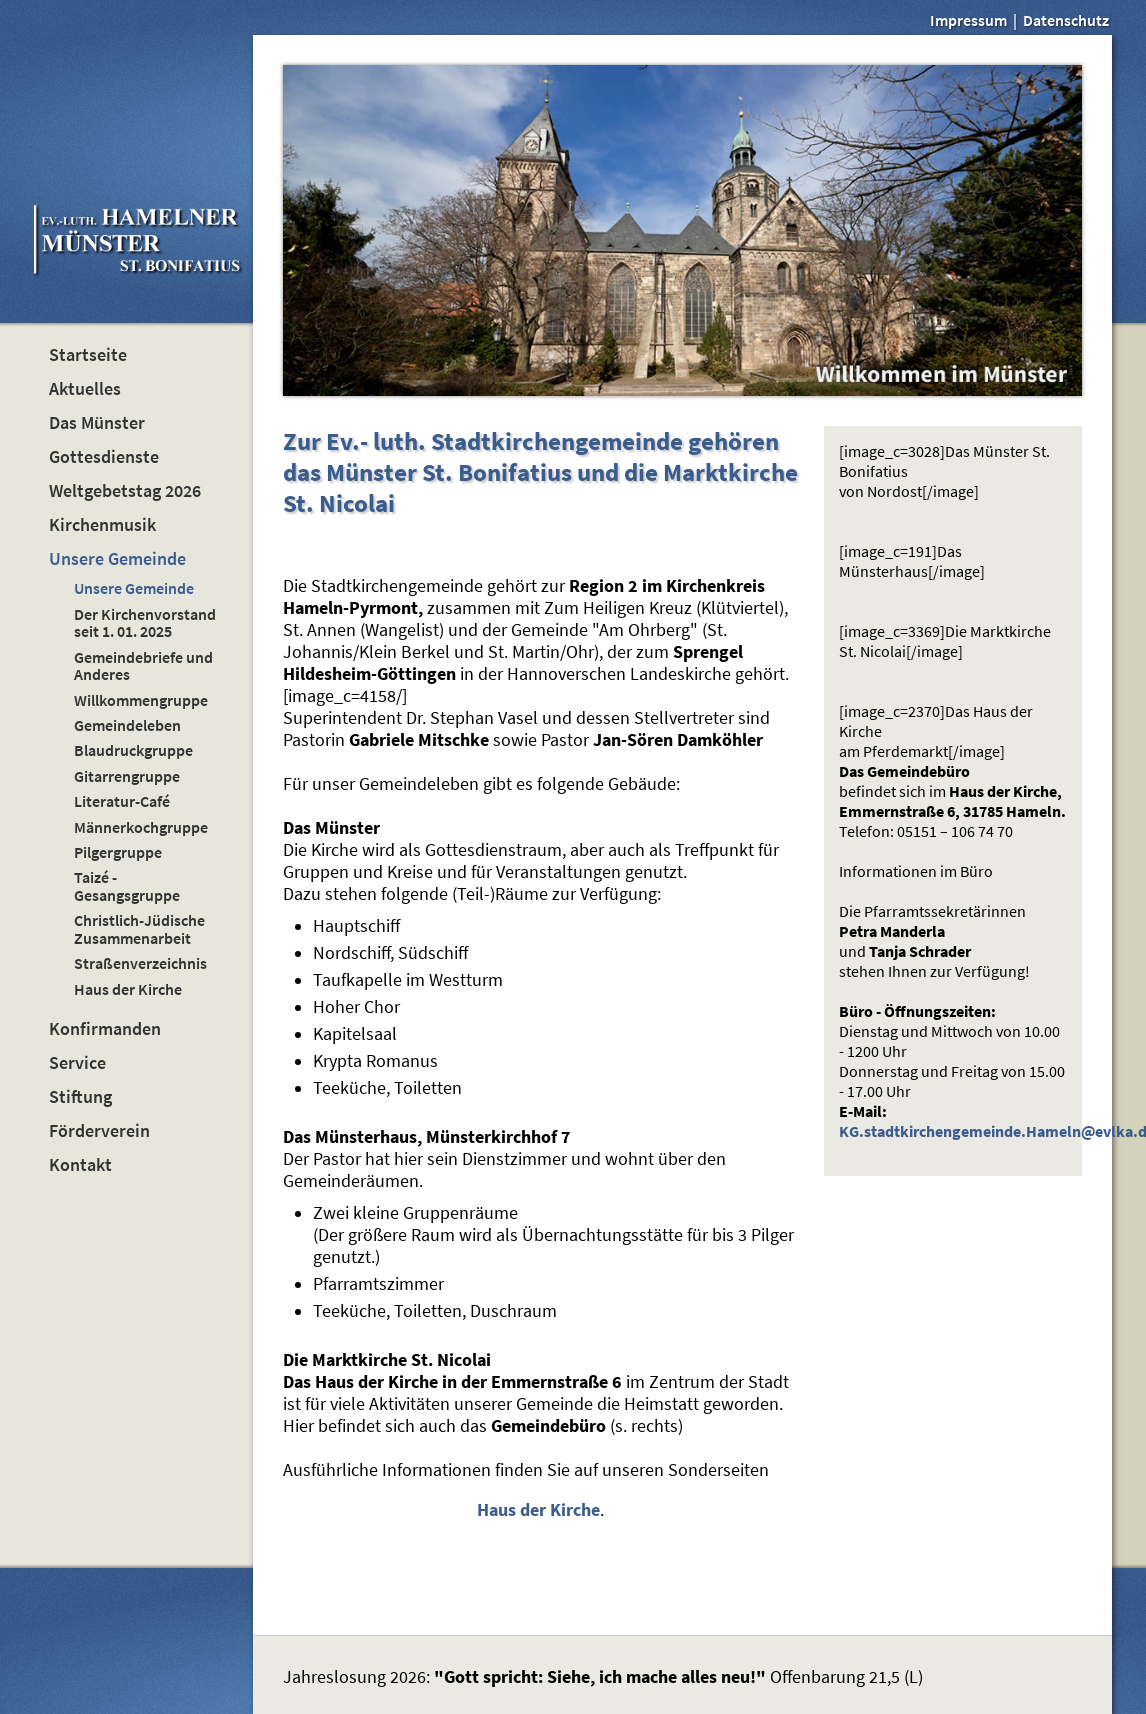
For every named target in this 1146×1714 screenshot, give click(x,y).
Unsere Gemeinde (117, 559)
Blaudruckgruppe (133, 750)
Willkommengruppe (141, 700)
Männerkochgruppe (141, 827)
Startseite (88, 355)
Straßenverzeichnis (140, 963)
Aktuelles (85, 389)
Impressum (968, 20)
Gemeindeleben (127, 725)
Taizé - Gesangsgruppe (127, 885)
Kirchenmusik (102, 525)
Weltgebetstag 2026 (125, 491)
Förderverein (99, 1131)
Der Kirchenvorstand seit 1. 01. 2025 (145, 622)
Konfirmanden (105, 1029)
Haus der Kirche (128, 989)
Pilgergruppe (118, 852)
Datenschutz (1066, 20)
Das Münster (97, 423)
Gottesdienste (104, 457)
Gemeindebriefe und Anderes (143, 665)
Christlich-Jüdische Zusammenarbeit (139, 928)
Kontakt (80, 1165)
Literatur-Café (122, 801)
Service (77, 1063)
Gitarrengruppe (127, 776)
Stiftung (80, 1097)
